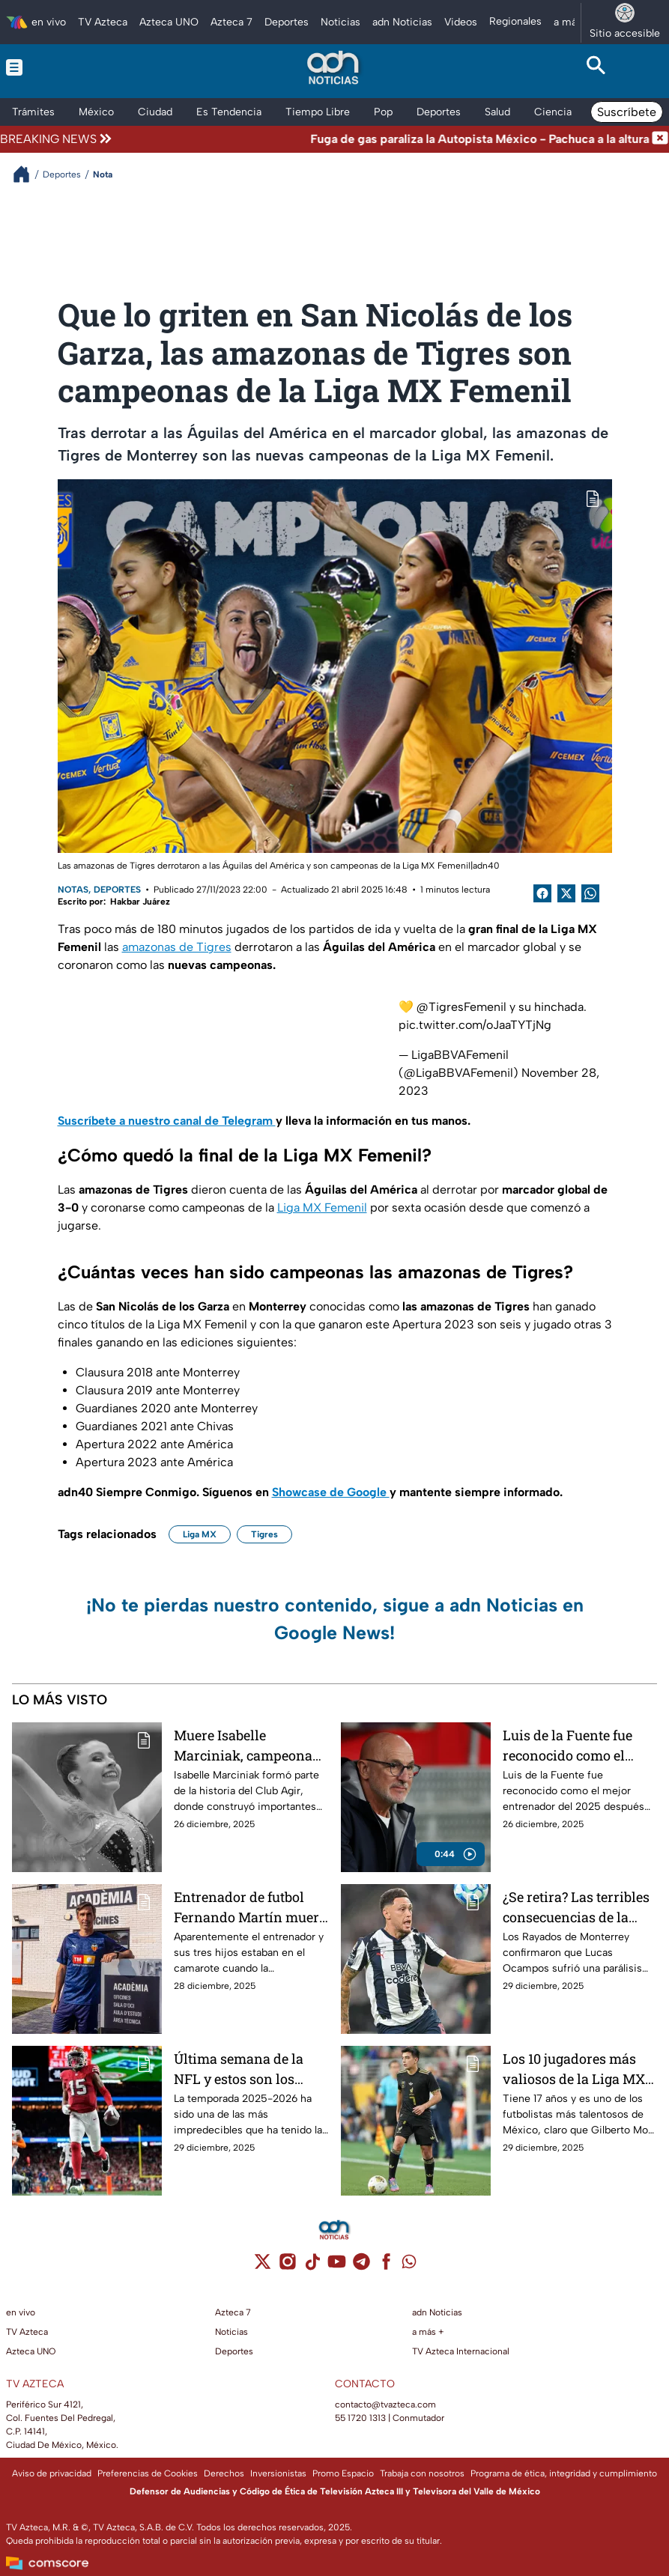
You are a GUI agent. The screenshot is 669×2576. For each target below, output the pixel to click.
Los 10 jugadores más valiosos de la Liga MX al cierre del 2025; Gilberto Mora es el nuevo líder (574, 2069)
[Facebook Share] (542, 893)
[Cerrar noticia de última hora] (660, 139)
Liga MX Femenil (322, 1207)
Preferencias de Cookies (147, 2473)
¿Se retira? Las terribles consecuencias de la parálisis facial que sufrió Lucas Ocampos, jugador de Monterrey (576, 1907)
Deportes (117, 889)
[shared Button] (590, 893)
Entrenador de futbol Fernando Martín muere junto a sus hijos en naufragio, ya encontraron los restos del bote (250, 1907)
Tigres (264, 1534)
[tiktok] (312, 2266)
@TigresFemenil (461, 1007)
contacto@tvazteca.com (385, 2404)
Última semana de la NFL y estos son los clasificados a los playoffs (238, 2069)
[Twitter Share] (566, 893)
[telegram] (361, 2266)
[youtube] (336, 2266)
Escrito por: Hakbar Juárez (114, 901)
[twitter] (262, 2266)
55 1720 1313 (360, 2418)
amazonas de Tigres (176, 947)
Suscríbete (626, 112)
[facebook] (386, 2266)
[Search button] (596, 67)
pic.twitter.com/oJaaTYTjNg (475, 1025)
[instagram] (287, 2266)
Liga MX (200, 1534)
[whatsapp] (409, 2265)
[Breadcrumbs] (27, 174)
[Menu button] (73, 67)
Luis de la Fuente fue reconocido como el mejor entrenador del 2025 (569, 1745)
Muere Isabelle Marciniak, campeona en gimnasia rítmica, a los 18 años (244, 1745)
